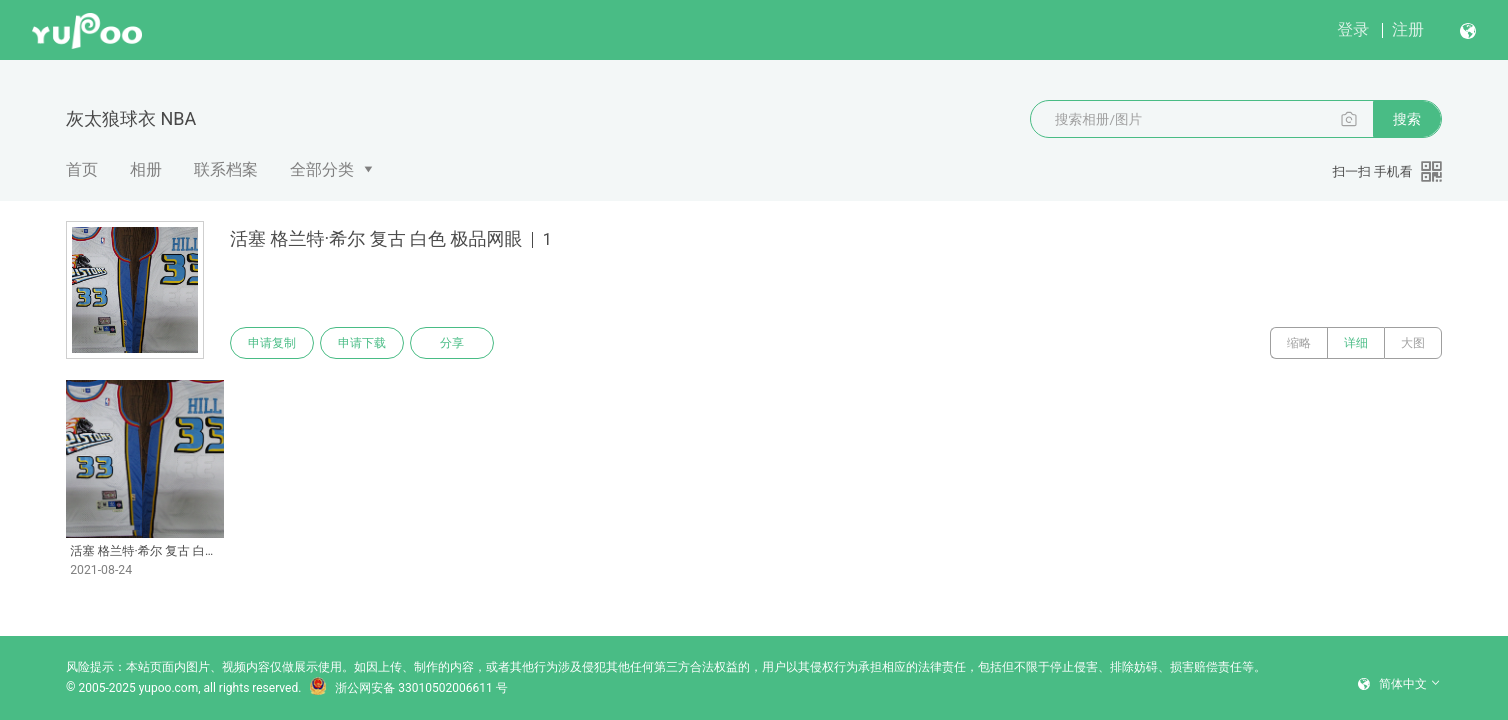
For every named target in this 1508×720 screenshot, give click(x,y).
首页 (82, 169)
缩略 (1299, 343)
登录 (1353, 29)
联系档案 (226, 169)
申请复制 (272, 343)
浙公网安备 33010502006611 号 (408, 688)
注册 (1408, 29)
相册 (146, 169)
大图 (1413, 343)
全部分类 (322, 169)
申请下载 (362, 343)
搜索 (1407, 119)
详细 (1356, 343)
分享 (452, 343)
